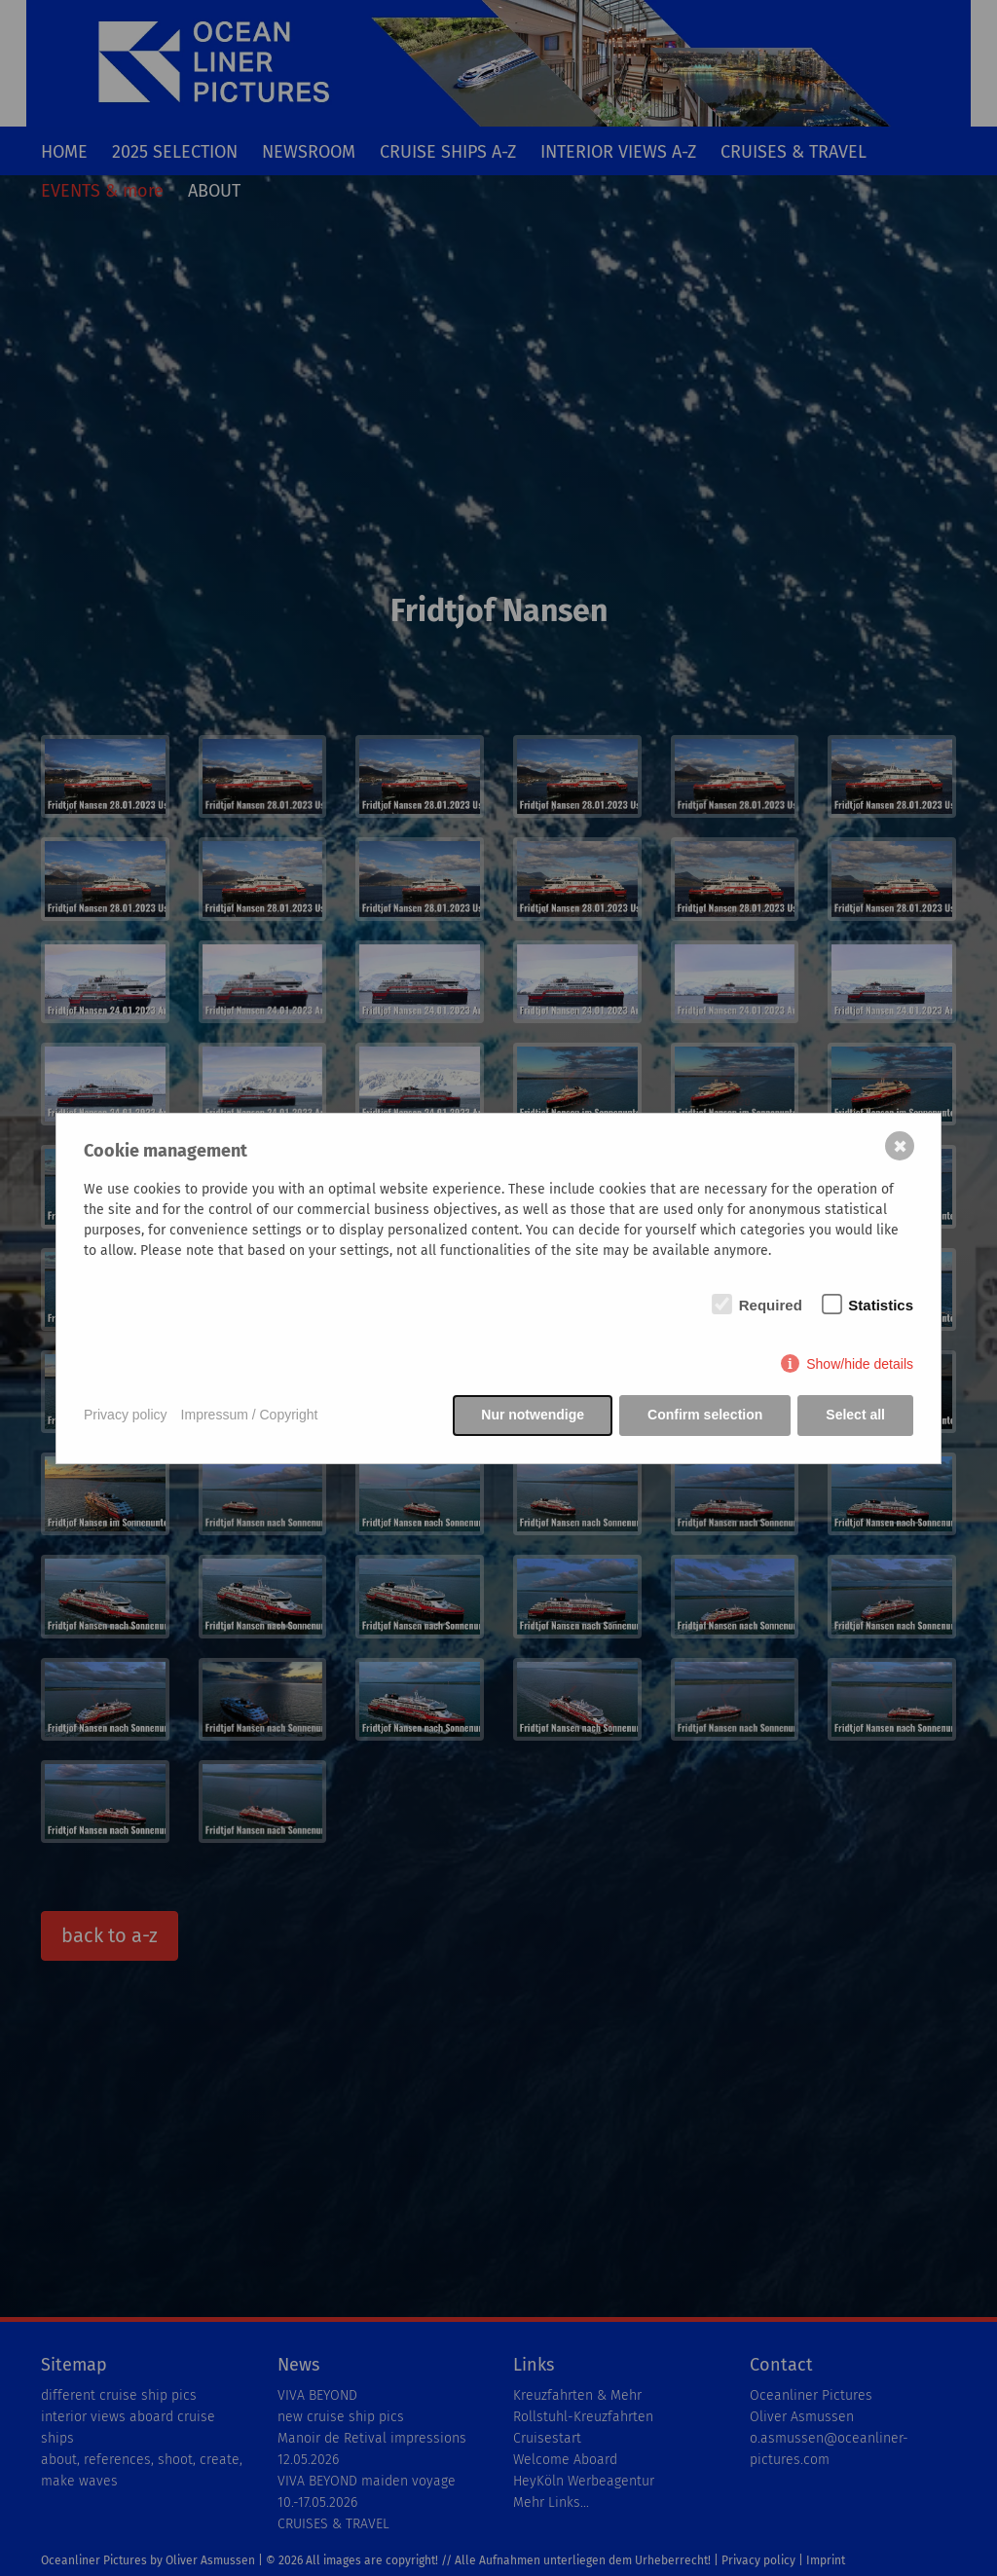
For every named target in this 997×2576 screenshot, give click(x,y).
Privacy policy (125, 1414)
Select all (855, 1414)
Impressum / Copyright (249, 1414)
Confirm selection (704, 1414)
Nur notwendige (532, 1414)
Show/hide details (859, 1364)
